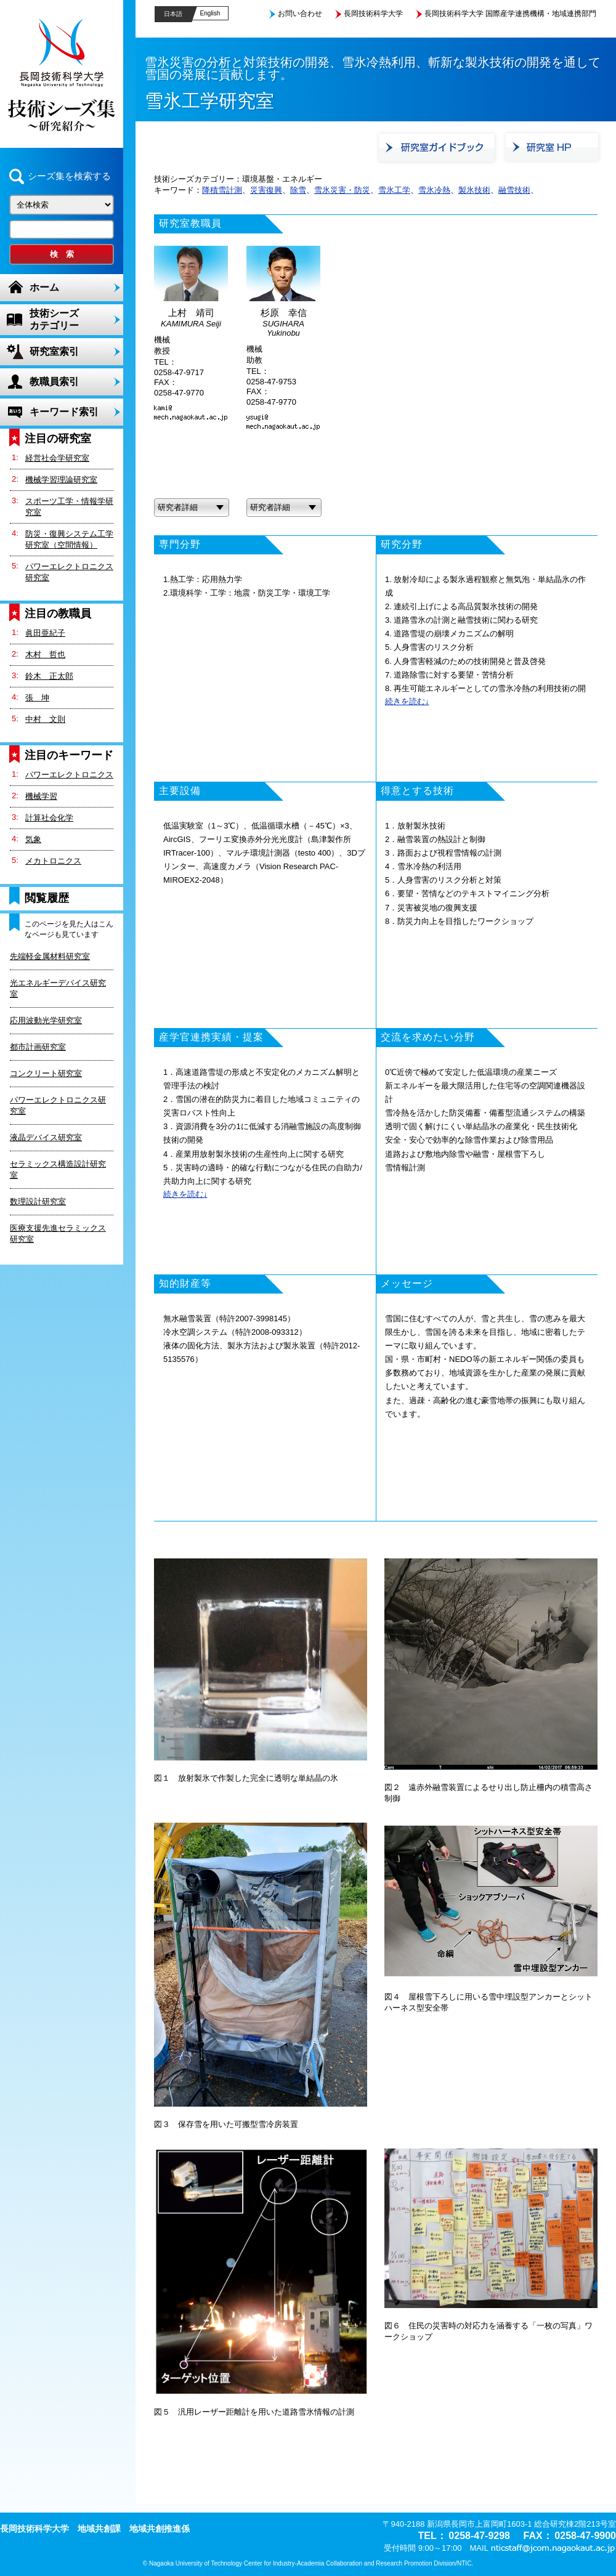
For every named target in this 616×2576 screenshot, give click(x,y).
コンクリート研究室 (46, 1073)
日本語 (173, 13)
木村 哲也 (45, 654)
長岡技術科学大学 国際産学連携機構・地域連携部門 (510, 13)
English (210, 13)
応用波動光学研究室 (46, 1020)
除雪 (298, 190)
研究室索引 (54, 351)
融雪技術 (514, 190)
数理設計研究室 (38, 1201)
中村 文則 (45, 719)
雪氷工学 (394, 190)
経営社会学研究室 (57, 458)
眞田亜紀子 (45, 633)
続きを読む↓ (407, 701)
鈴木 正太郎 (49, 676)
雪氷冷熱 (434, 190)
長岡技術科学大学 (373, 13)
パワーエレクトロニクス (69, 774)
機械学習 (41, 796)
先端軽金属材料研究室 (50, 956)
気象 (33, 839)
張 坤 (37, 697)
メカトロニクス (53, 860)
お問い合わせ (300, 13)
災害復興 (266, 190)
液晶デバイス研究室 (46, 1137)
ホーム (44, 287)
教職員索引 (54, 381)
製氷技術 (474, 190)
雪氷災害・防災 (342, 190)
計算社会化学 (49, 817)
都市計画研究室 (38, 1046)
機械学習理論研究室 (61, 479)
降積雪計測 (222, 190)
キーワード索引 (64, 412)
